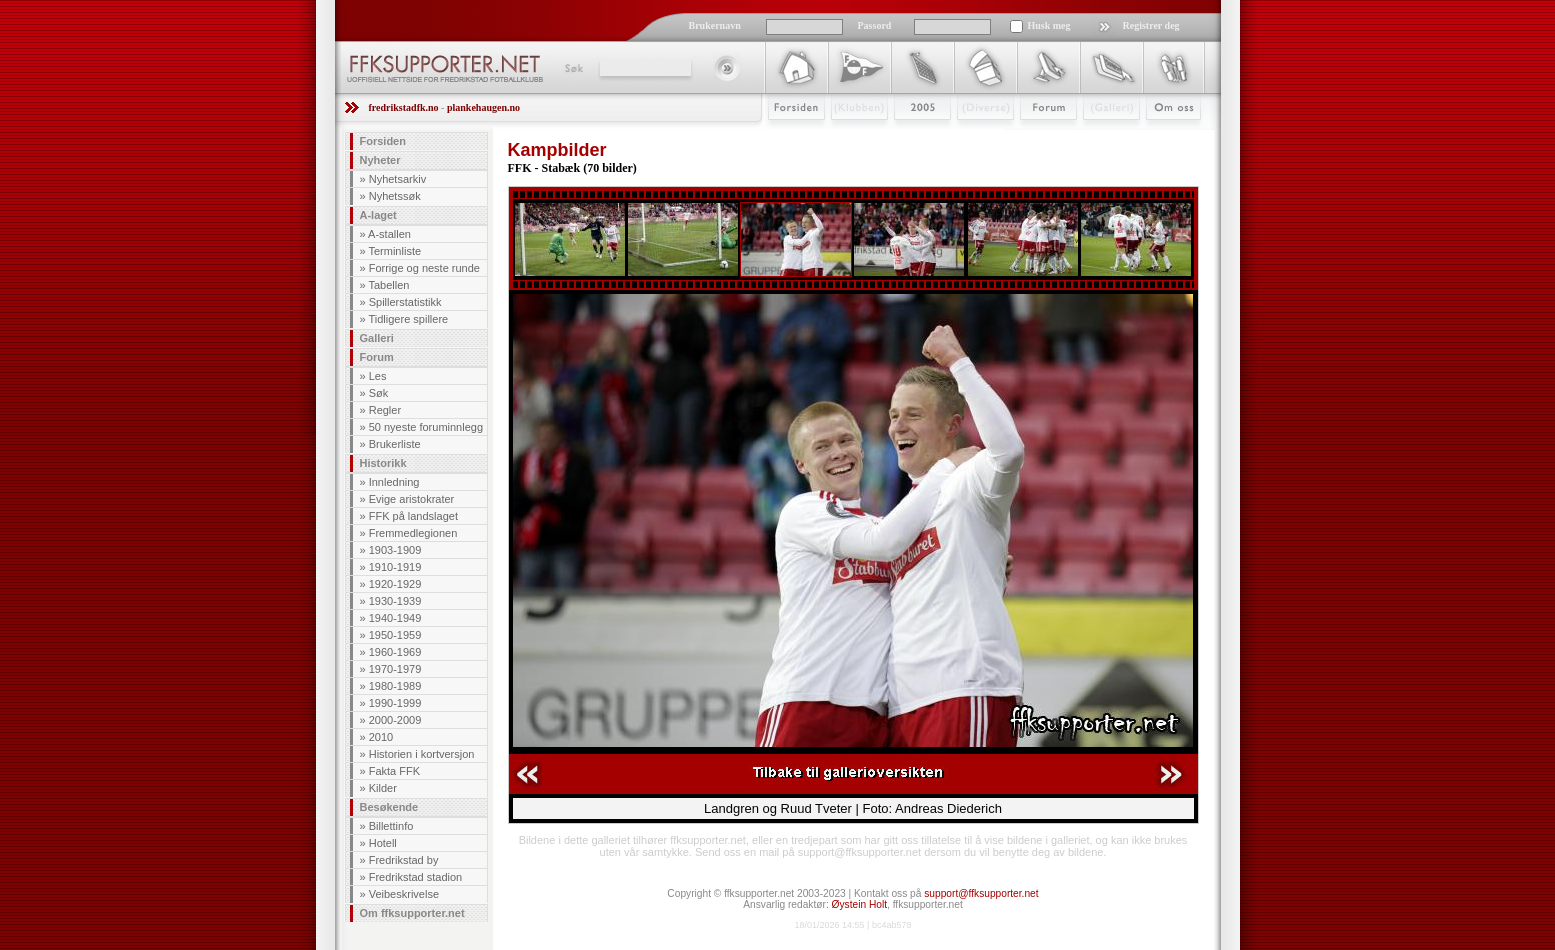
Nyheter (380, 160)
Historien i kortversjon (422, 754)
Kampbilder (557, 150)
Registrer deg (1151, 25)
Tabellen (388, 285)
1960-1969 (395, 652)
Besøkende (389, 807)
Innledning (394, 482)
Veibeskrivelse (404, 894)
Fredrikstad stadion (416, 877)
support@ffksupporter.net (981, 893)
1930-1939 (395, 601)
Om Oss (1165, 137)
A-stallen (389, 234)
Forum (1034, 137)
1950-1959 (395, 635)
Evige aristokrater (412, 499)
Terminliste (394, 251)
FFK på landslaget (413, 516)
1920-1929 (395, 584)
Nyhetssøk (395, 196)
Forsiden (787, 137)
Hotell (383, 843)
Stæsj (969, 137)
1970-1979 (395, 669)
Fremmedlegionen (413, 533)
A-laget (378, 215)
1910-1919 (395, 567)
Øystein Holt (859, 904)
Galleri (1097, 137)
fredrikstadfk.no (404, 107)
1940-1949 (395, 618)
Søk (572, 68)
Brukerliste (395, 444)
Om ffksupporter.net (412, 913)
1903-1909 (395, 550)
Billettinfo (391, 826)
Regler (385, 410)
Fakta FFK (394, 771)
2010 (381, 737)
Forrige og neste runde (424, 268)
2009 (904, 137)
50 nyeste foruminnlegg (426, 427)
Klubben (850, 137)
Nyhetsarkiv (397, 179)
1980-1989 (395, 686)
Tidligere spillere (408, 319)
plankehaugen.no (483, 107)
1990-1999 (395, 703)
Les (378, 376)
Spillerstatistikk (405, 302)
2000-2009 (395, 720)
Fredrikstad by (404, 860)
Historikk (383, 463)
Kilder (383, 788)
